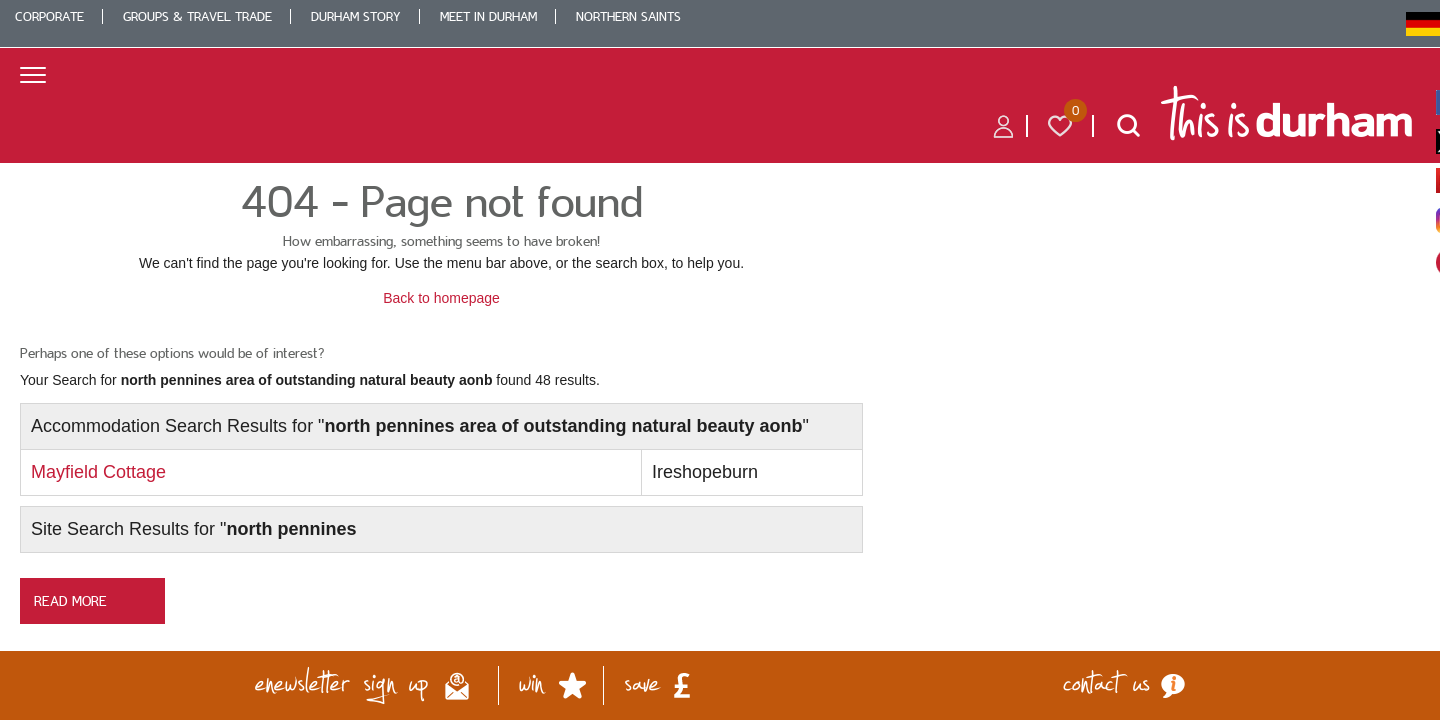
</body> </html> (720, 360)
